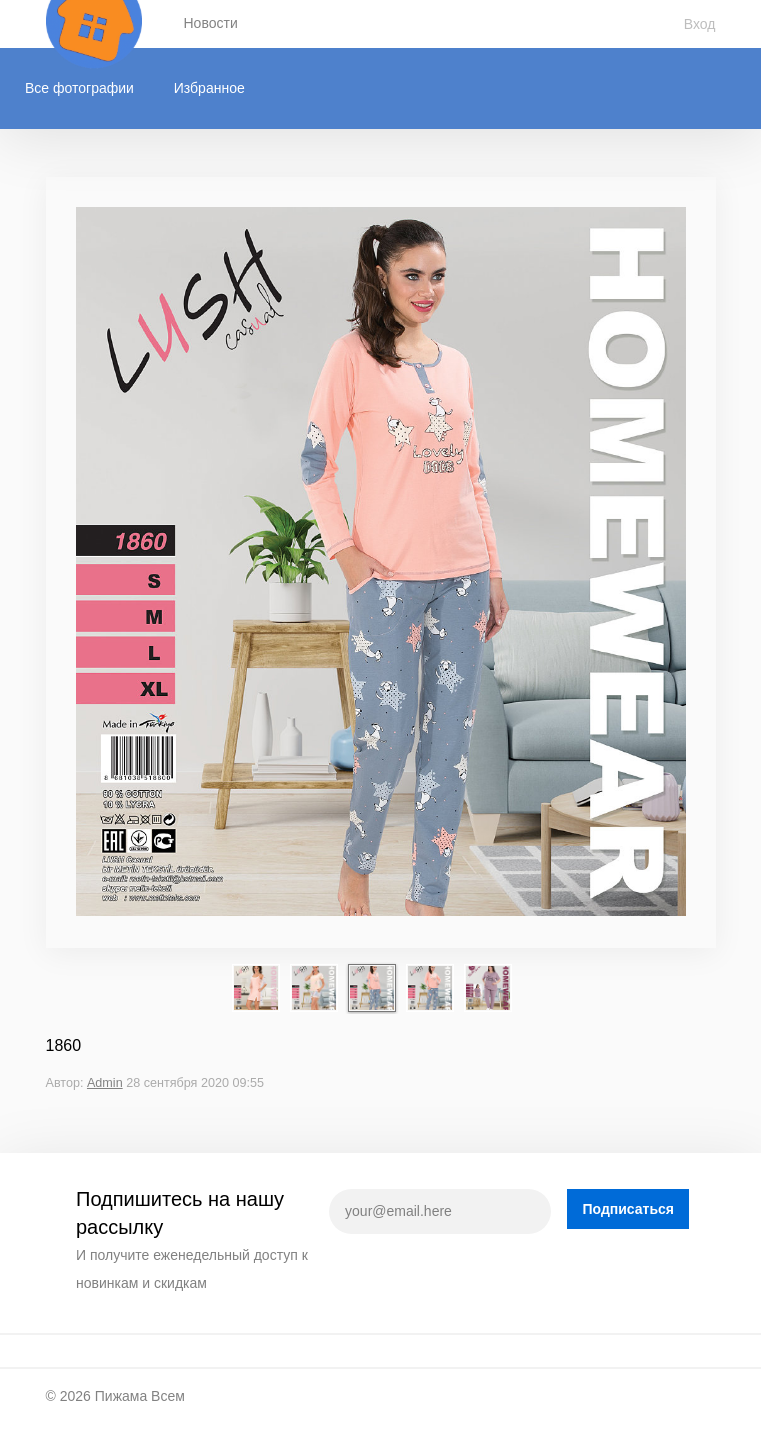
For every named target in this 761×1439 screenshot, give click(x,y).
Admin (105, 1083)
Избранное (209, 88)
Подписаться (628, 1209)
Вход (700, 24)
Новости (211, 23)
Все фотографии (79, 88)
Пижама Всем (140, 1396)
